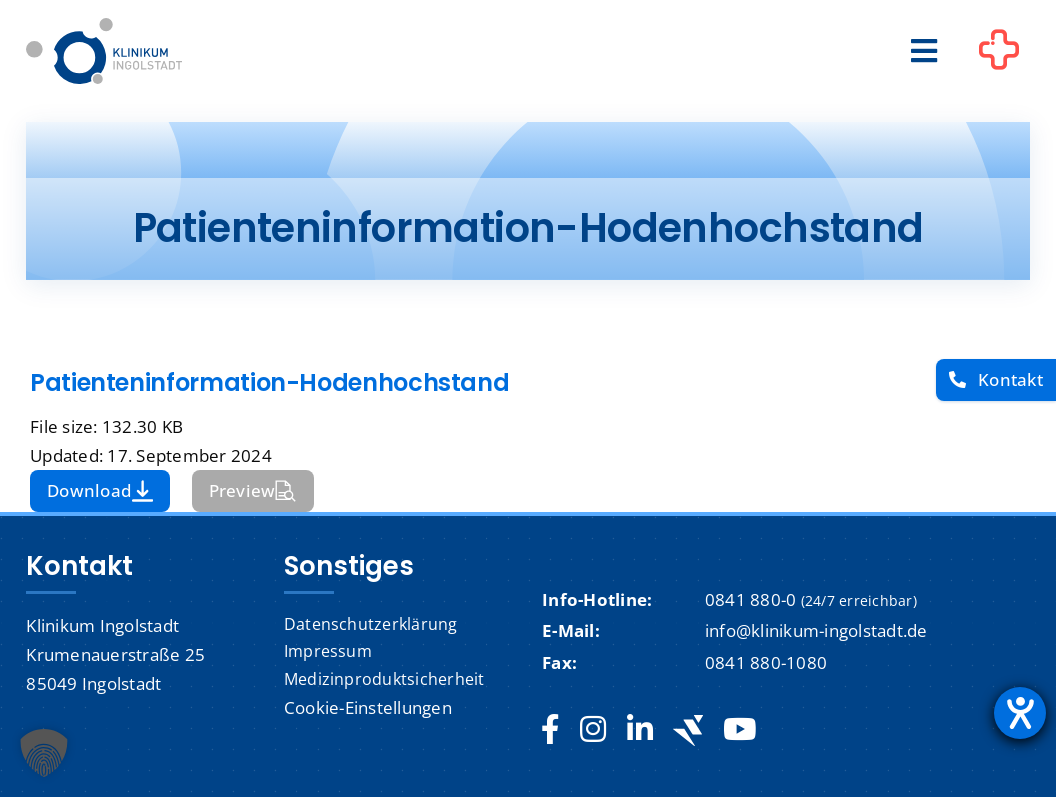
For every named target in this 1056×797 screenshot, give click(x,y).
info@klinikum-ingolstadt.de (816, 630)
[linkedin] (640, 730)
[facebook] (550, 730)
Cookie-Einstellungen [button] (368, 707)
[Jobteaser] (688, 730)
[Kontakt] (996, 380)
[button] (44, 753)
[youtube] (739, 730)
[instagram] (593, 730)
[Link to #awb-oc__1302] (999, 54)
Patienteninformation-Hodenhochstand (269, 382)
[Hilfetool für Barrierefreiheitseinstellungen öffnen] (1020, 713)
